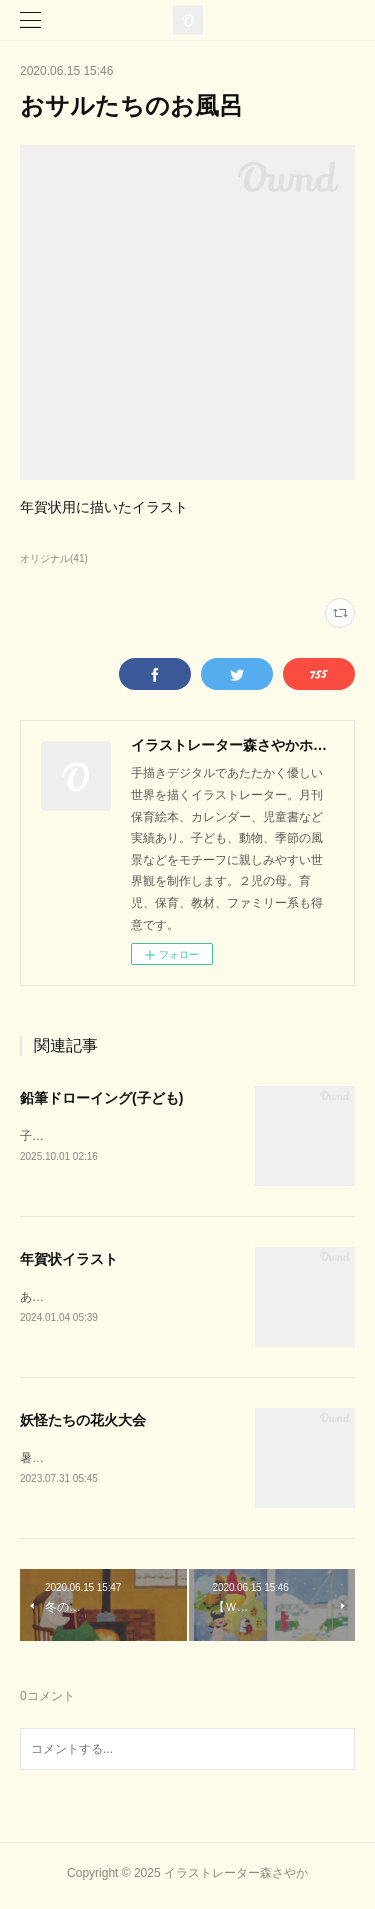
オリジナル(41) (54, 558)
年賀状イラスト (69, 1261)
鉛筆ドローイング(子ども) (101, 1098)
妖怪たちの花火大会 (83, 1423)
